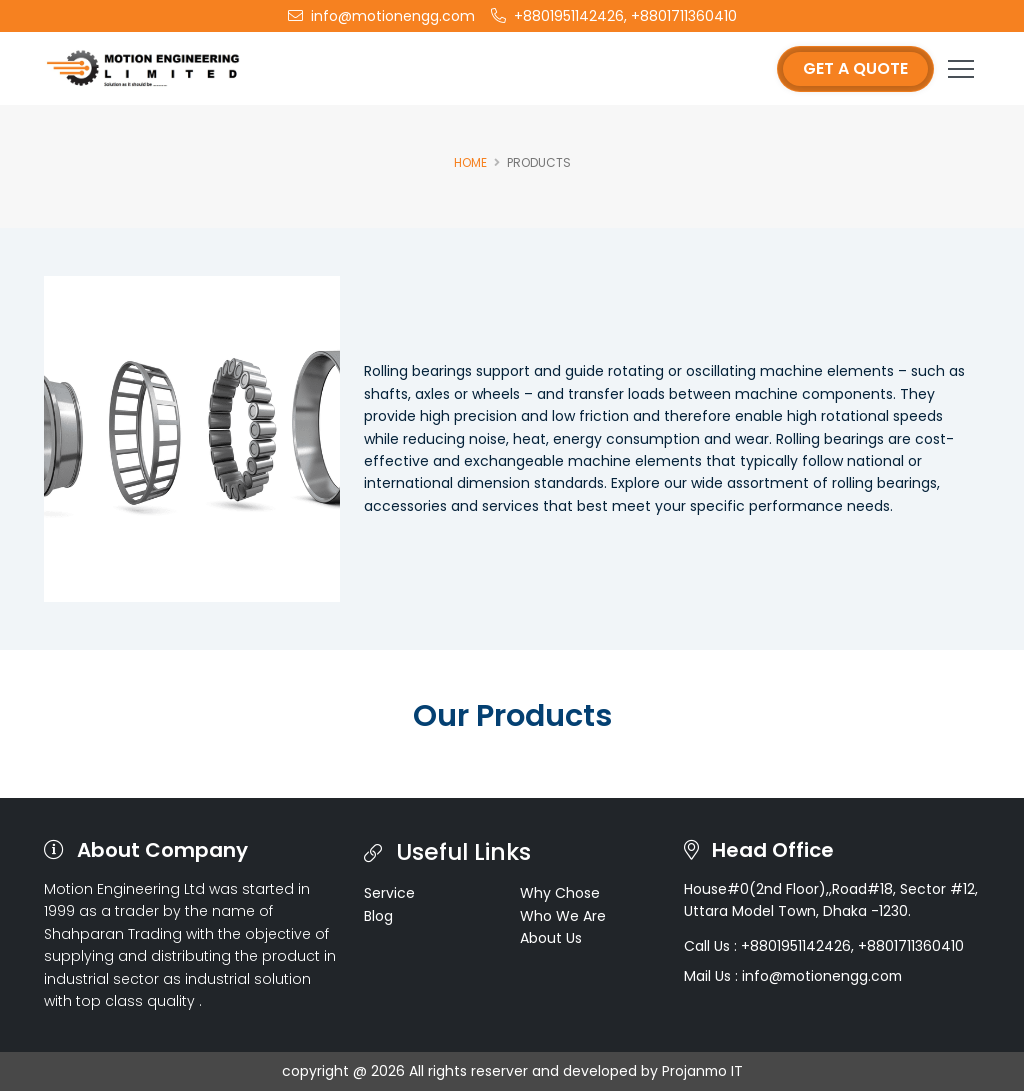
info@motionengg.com (381, 16)
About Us (551, 938)
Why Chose (560, 893)
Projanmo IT (702, 1071)
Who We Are (563, 916)
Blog (378, 916)
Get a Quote (855, 68)
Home (470, 162)
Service (389, 893)
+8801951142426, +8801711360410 (614, 16)
